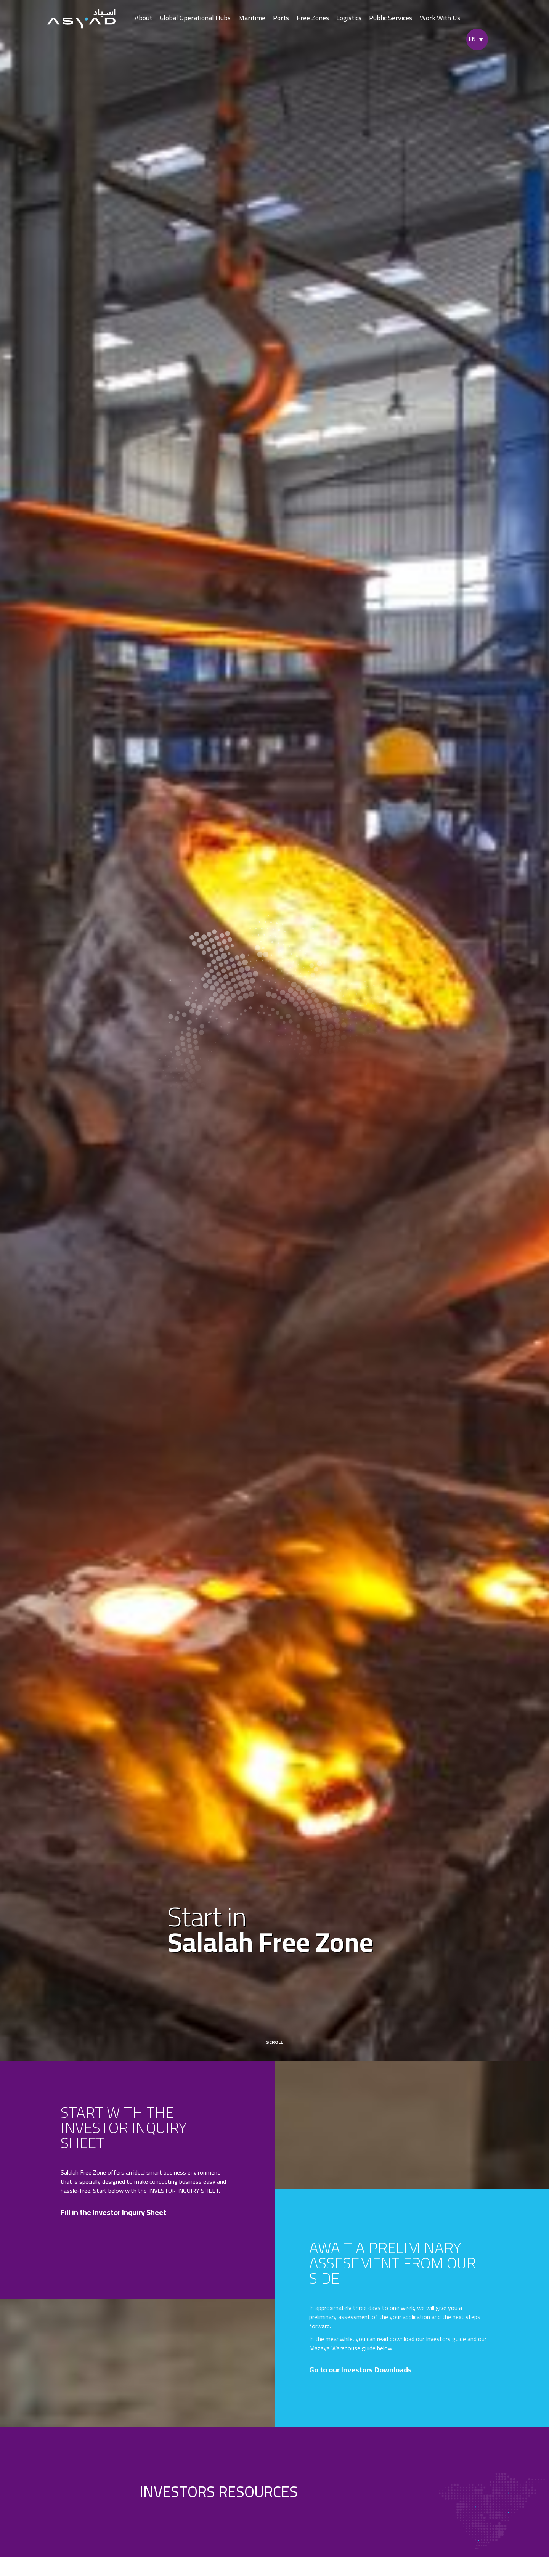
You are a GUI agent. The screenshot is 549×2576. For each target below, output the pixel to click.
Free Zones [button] (313, 17)
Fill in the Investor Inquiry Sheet (118, 2212)
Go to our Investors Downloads (365, 2370)
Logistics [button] (348, 17)
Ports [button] (281, 17)
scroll (274, 2037)
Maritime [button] (251, 17)
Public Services (390, 17)
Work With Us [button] (440, 17)
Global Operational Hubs (195, 17)
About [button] (143, 17)
